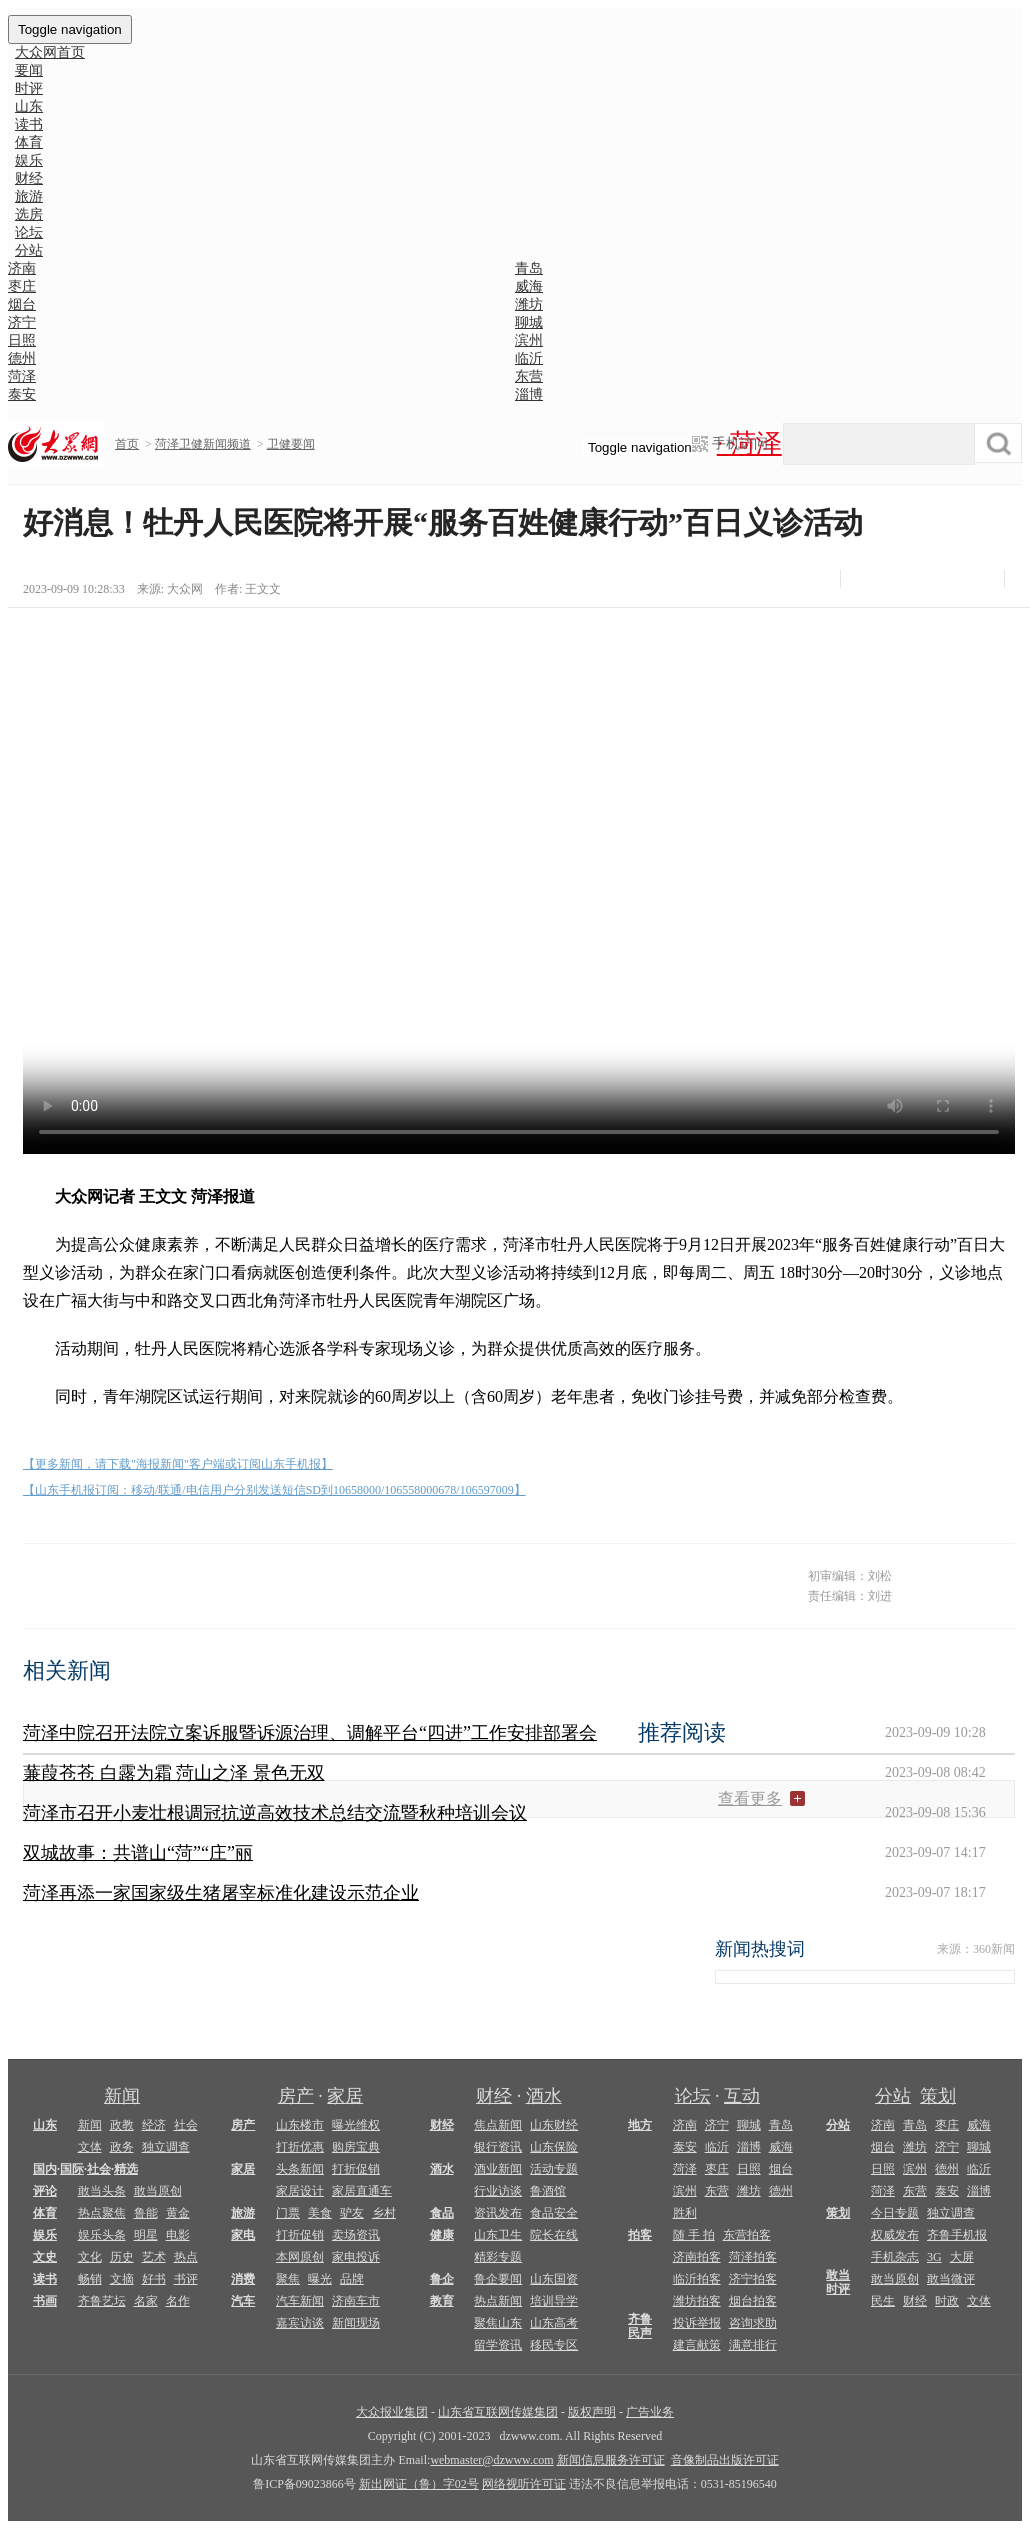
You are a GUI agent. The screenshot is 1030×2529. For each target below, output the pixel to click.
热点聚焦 (102, 2213)
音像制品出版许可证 (725, 2460)
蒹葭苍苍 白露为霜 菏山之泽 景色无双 (174, 1773)
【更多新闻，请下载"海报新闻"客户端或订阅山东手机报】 (178, 1464)
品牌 (352, 2279)
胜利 (685, 2213)
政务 (122, 2147)
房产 (296, 2096)
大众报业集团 (392, 2412)
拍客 (640, 2235)
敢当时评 (838, 2282)
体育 (45, 2213)
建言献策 (697, 2345)
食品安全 (554, 2213)
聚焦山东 (498, 2323)
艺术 (154, 2257)
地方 (640, 2125)
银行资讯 (498, 2147)
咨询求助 (753, 2323)
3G (934, 2257)
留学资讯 (498, 2345)
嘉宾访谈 (300, 2323)
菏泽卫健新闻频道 (203, 444)
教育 (442, 2301)
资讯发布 (498, 2213)
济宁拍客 (753, 2279)
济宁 (22, 322)
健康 (442, 2235)
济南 (22, 268)
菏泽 (22, 376)
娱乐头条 (102, 2235)
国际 (72, 2169)
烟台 (22, 304)
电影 (178, 2235)
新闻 (122, 2096)
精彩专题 (498, 2257)
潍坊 (529, 304)
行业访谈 (498, 2191)
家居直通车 (362, 2191)
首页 (127, 444)
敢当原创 (158, 2191)
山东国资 (554, 2279)
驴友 (352, 2213)
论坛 (693, 2096)
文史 (45, 2257)
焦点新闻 (498, 2125)
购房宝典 (356, 2147)
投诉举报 (697, 2323)
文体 (90, 2147)
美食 (320, 2213)
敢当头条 (102, 2191)
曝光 (320, 2279)
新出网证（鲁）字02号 (419, 2484)
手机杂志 (895, 2257)
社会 (186, 2125)
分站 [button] (29, 250)
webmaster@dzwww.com (491, 2460)
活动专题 (554, 2169)
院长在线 (554, 2235)
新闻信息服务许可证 (611, 2460)
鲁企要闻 (498, 2279)
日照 (22, 340)
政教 (122, 2125)
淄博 (529, 394)
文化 (90, 2257)
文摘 (122, 2279)
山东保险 (554, 2147)
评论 (45, 2191)
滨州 (529, 340)
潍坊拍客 (697, 2301)
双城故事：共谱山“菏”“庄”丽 (138, 1853)
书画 (45, 2301)
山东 (45, 2125)
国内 (45, 2169)
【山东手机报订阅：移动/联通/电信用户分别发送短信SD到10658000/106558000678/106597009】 (274, 1490)
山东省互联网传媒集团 (498, 2412)
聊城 (529, 322)
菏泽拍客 (753, 2257)
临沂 (529, 358)
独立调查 (166, 2147)
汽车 (243, 2301)
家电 (243, 2235)
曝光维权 (356, 2125)
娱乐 (45, 2235)
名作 (178, 2301)
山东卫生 (498, 2235)
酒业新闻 (498, 2169)
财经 (494, 2096)
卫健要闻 (291, 444)
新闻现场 (356, 2323)
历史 (122, 2257)
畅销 (90, 2279)
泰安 (22, 394)
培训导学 (554, 2301)
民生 (883, 2301)
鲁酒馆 (548, 2191)
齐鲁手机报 (957, 2235)
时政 (947, 2301)
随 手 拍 (694, 2235)
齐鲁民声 (640, 2326)
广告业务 (650, 2412)
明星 (146, 2235)
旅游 (243, 2213)
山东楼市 (300, 2125)
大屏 (962, 2257)
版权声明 (592, 2412)
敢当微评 (951, 2279)
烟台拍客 (753, 2301)
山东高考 (554, 2323)
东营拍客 (747, 2235)
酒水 (544, 2096)
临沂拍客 (697, 2279)
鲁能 (146, 2213)
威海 (529, 286)
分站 (893, 2096)
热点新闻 (498, 2301)
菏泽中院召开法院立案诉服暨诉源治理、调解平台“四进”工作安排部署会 (310, 1733)
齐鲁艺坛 (102, 2301)
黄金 (178, 2213)
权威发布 (895, 2235)
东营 (529, 376)
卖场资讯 (356, 2235)
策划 (938, 2096)
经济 (154, 2125)
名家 (146, 2301)
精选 (126, 2169)
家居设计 (300, 2191)
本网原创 (300, 2257)
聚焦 (288, 2279)
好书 (154, 2279)
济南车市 (356, 2301)
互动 (742, 2096)
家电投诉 (356, 2257)
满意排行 (753, 2345)
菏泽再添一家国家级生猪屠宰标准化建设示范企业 (221, 1893)
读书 (45, 2279)
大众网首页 (50, 52)
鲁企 (442, 2279)
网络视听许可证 (524, 2484)
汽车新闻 (300, 2301)
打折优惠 (300, 2147)
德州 (22, 358)
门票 (288, 2213)
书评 (186, 2279)
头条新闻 (300, 2169)
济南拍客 (697, 2257)
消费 (243, 2279)
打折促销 (356, 2169)
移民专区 (554, 2345)
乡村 (384, 2213)
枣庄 (22, 286)
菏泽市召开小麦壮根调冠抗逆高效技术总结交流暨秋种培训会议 (275, 1813)
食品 (442, 2213)
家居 (345, 2096)
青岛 (529, 268)
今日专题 (895, 2213)
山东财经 (554, 2125)
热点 (186, 2257)
